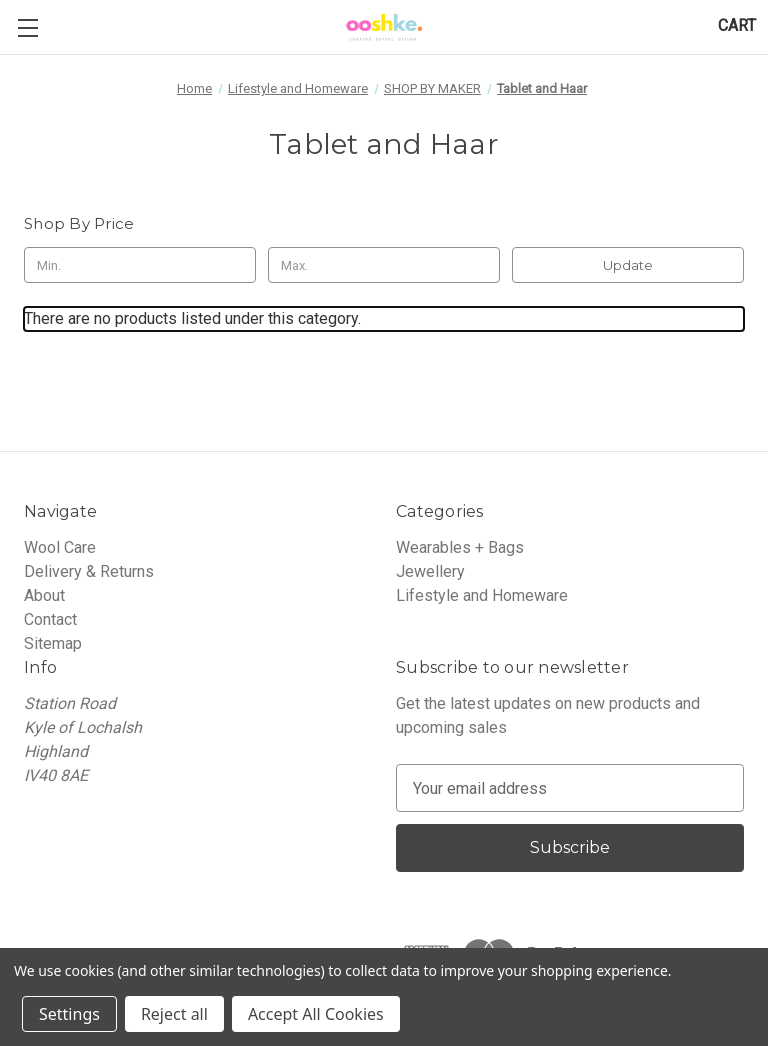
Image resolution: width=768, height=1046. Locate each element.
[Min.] (140, 265)
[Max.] (384, 265)
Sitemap (53, 643)
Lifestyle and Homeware (482, 595)
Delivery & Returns (89, 571)
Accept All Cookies (316, 1014)
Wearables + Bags (460, 547)
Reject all (174, 1014)
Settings (69, 1014)
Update (628, 265)
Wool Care (60, 547)
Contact (50, 619)
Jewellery (430, 571)
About (44, 595)
